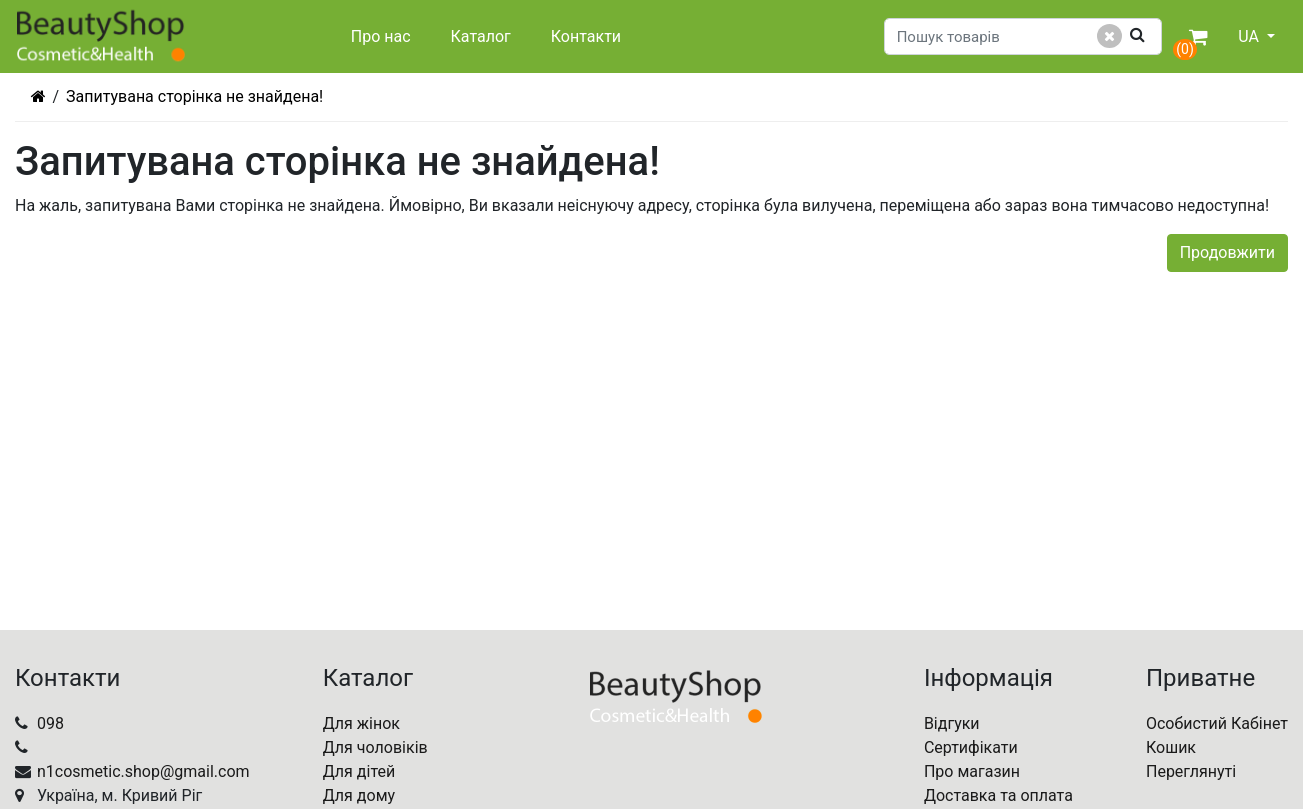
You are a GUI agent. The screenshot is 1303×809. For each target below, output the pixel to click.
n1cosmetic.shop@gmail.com (143, 771)
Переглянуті (1191, 771)
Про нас (381, 36)
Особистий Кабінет (1217, 723)
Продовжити (1227, 252)
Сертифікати (971, 747)
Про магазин (972, 771)
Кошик (1171, 747)
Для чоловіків (375, 747)
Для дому (359, 795)
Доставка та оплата (998, 795)
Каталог (481, 36)
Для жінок (361, 723)
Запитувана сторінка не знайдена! (194, 96)
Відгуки (952, 723)
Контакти (586, 36)
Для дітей (359, 771)
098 (50, 723)
